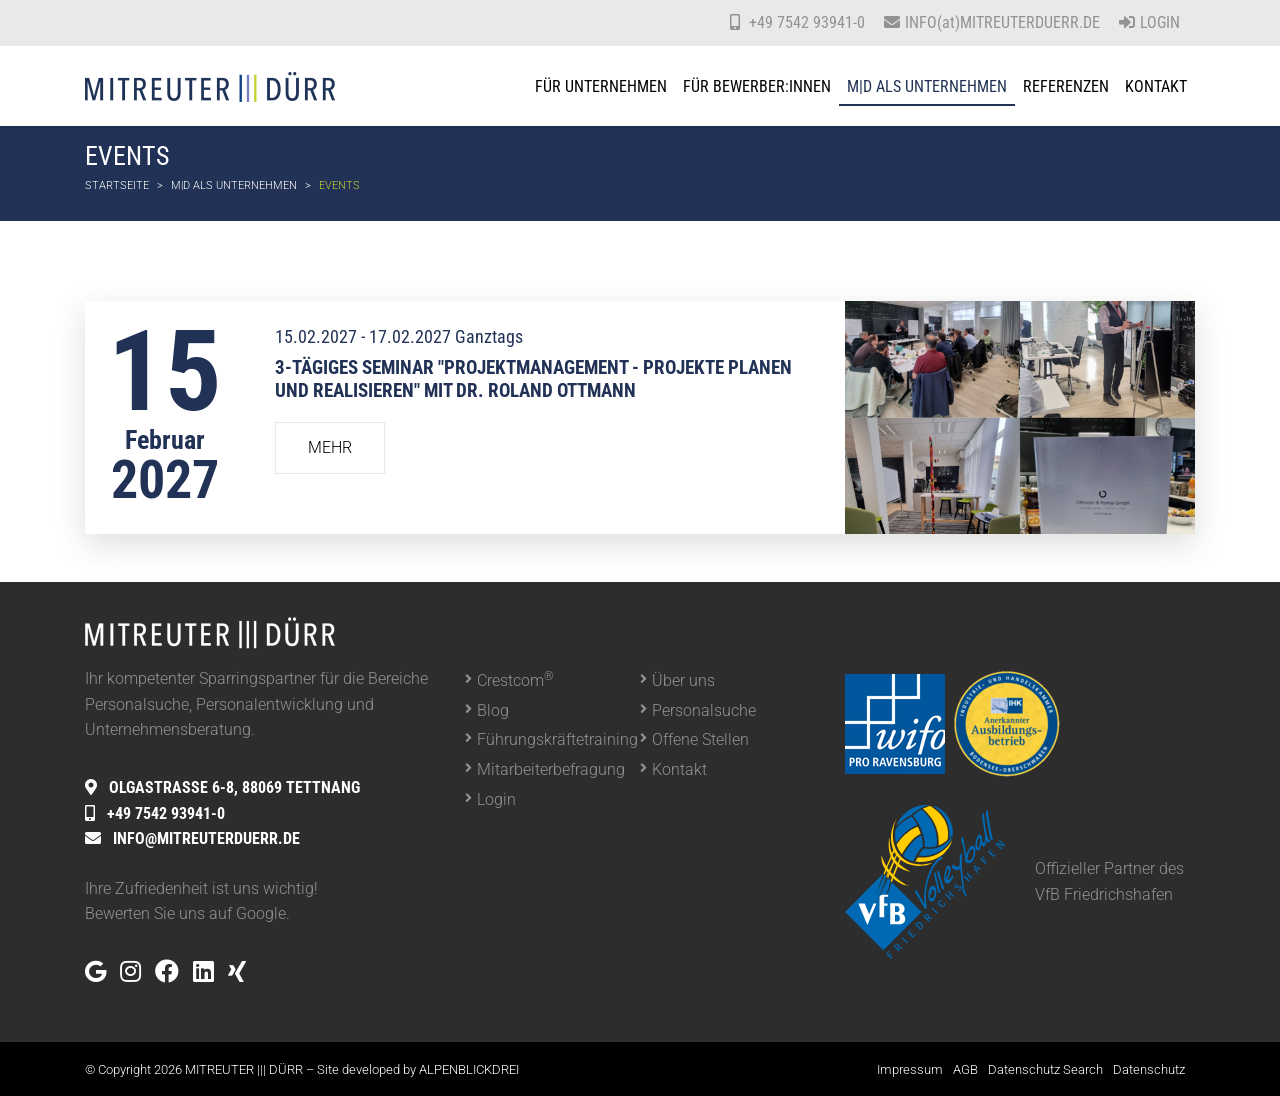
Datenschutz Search (1045, 1069)
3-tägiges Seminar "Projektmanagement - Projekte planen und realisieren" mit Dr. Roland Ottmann (533, 379)
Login (1149, 22)
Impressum (910, 1069)
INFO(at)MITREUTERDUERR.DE (1002, 22)
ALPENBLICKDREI (469, 1069)
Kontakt (679, 769)
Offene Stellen (700, 739)
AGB (965, 1069)
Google (261, 913)
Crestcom (515, 679)
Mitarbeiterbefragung (551, 769)
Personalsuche (704, 710)
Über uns (683, 680)
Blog (493, 710)
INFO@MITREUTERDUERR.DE (206, 838)
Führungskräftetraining (557, 739)
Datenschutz (1149, 1069)
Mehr (330, 447)
